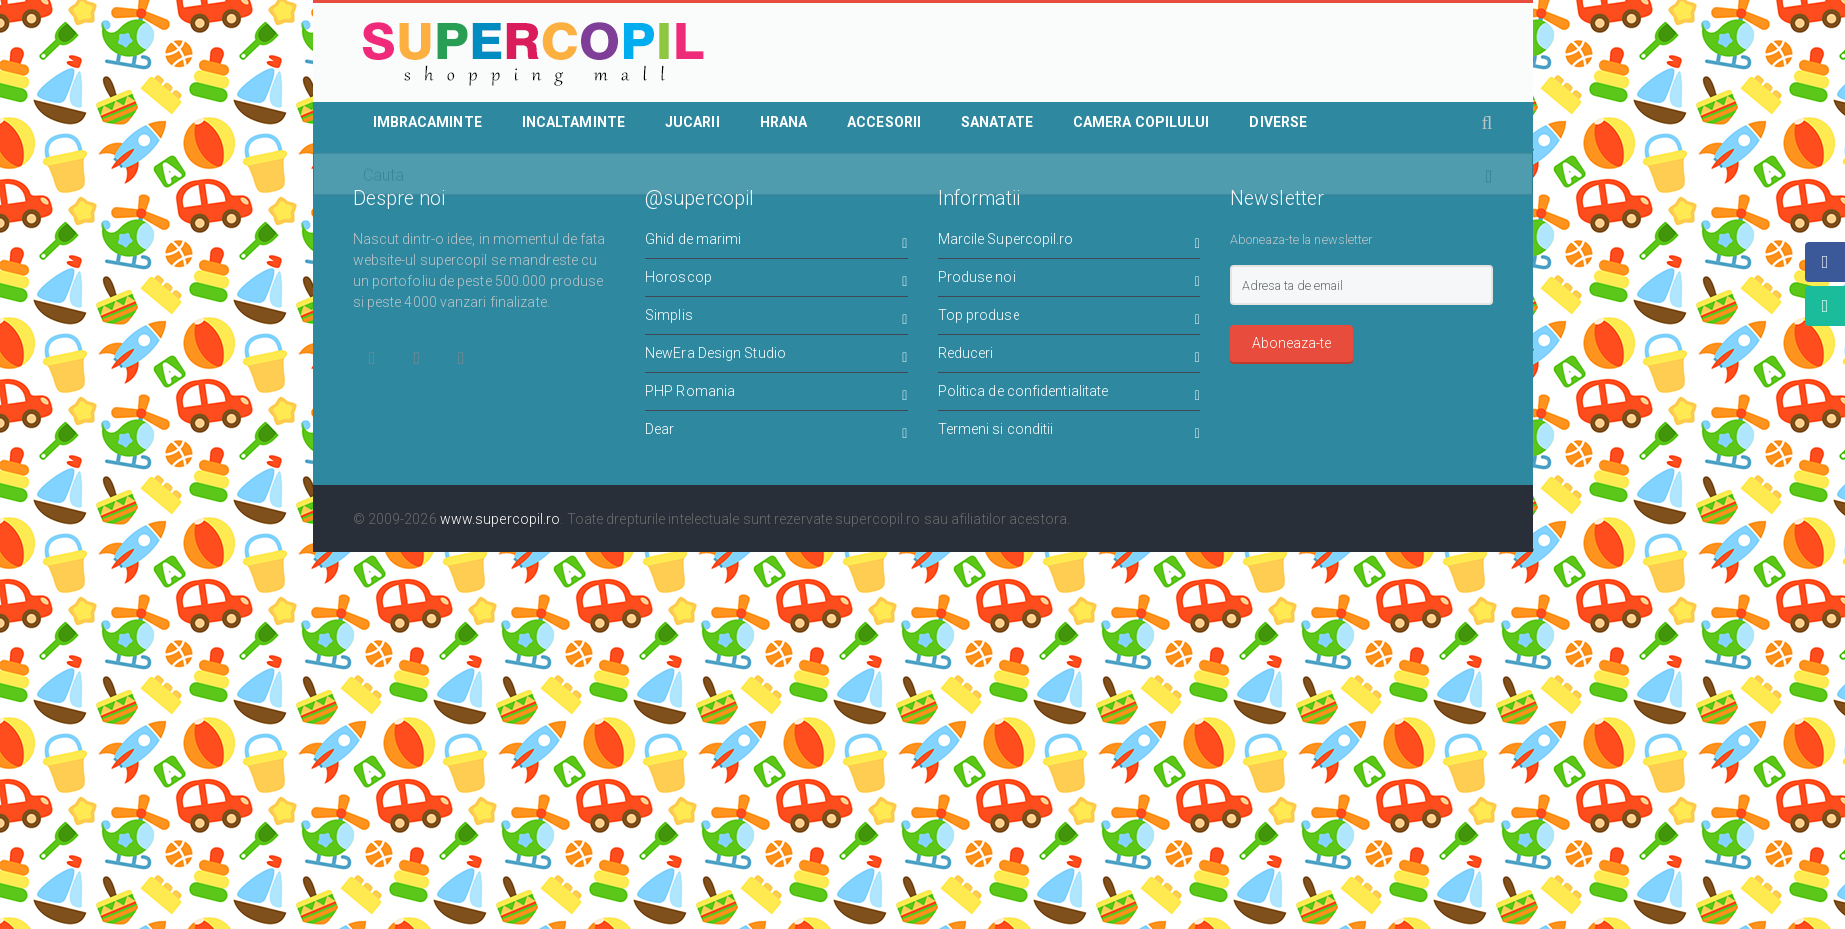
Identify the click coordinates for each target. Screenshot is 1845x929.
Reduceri (1069, 356)
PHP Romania (776, 394)
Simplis (776, 318)
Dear (776, 432)
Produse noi (1069, 280)
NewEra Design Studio (776, 356)
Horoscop (776, 280)
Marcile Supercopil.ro (1069, 242)
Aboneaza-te (1291, 343)
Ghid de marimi (776, 242)
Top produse (1069, 318)
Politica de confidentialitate (1069, 394)
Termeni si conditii (1069, 432)
